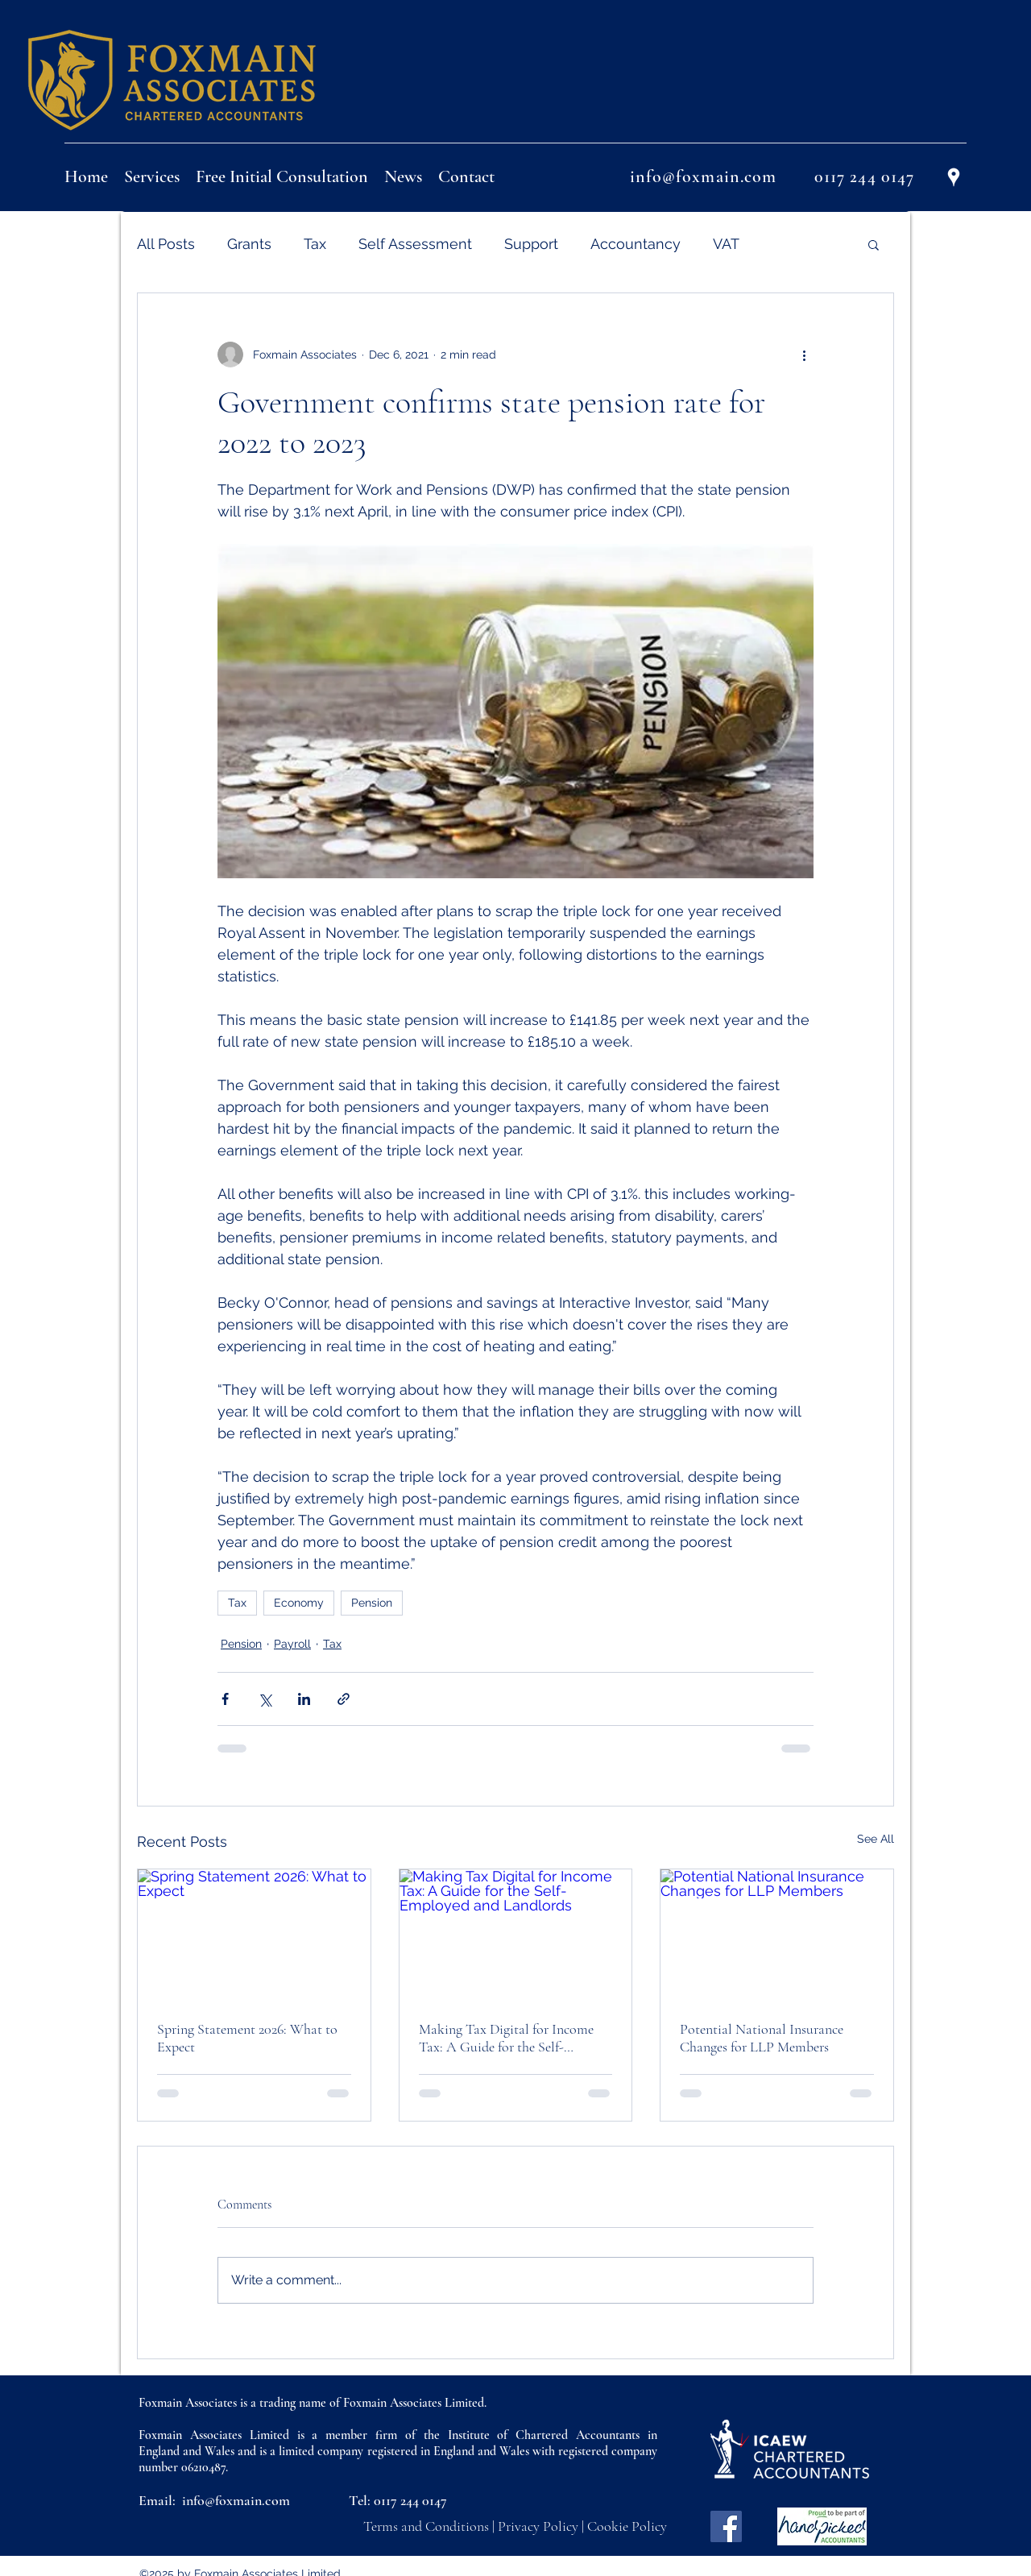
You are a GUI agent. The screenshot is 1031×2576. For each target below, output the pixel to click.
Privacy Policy (538, 2526)
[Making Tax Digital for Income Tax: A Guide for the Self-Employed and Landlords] (516, 1934)
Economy (299, 1602)
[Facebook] (726, 2526)
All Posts (166, 243)
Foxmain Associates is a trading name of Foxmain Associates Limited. (313, 2403)
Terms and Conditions (426, 2526)
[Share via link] (343, 1699)
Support (531, 243)
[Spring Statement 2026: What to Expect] (254, 1934)
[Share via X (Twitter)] (264, 1699)
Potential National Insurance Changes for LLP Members (761, 2037)
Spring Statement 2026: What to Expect (247, 2037)
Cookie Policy (627, 2526)
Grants (249, 243)
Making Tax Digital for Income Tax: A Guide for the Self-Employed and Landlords (506, 2037)
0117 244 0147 (410, 2500)
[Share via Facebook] (225, 1699)
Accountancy (635, 243)
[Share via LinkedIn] (304, 1699)
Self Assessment (415, 243)
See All (875, 1838)
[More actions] (804, 354)
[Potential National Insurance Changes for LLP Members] (776, 1934)
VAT (726, 243)
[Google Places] (954, 177)
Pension (371, 1602)
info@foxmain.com (236, 2500)
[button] (873, 244)
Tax (315, 243)
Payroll (292, 1643)
